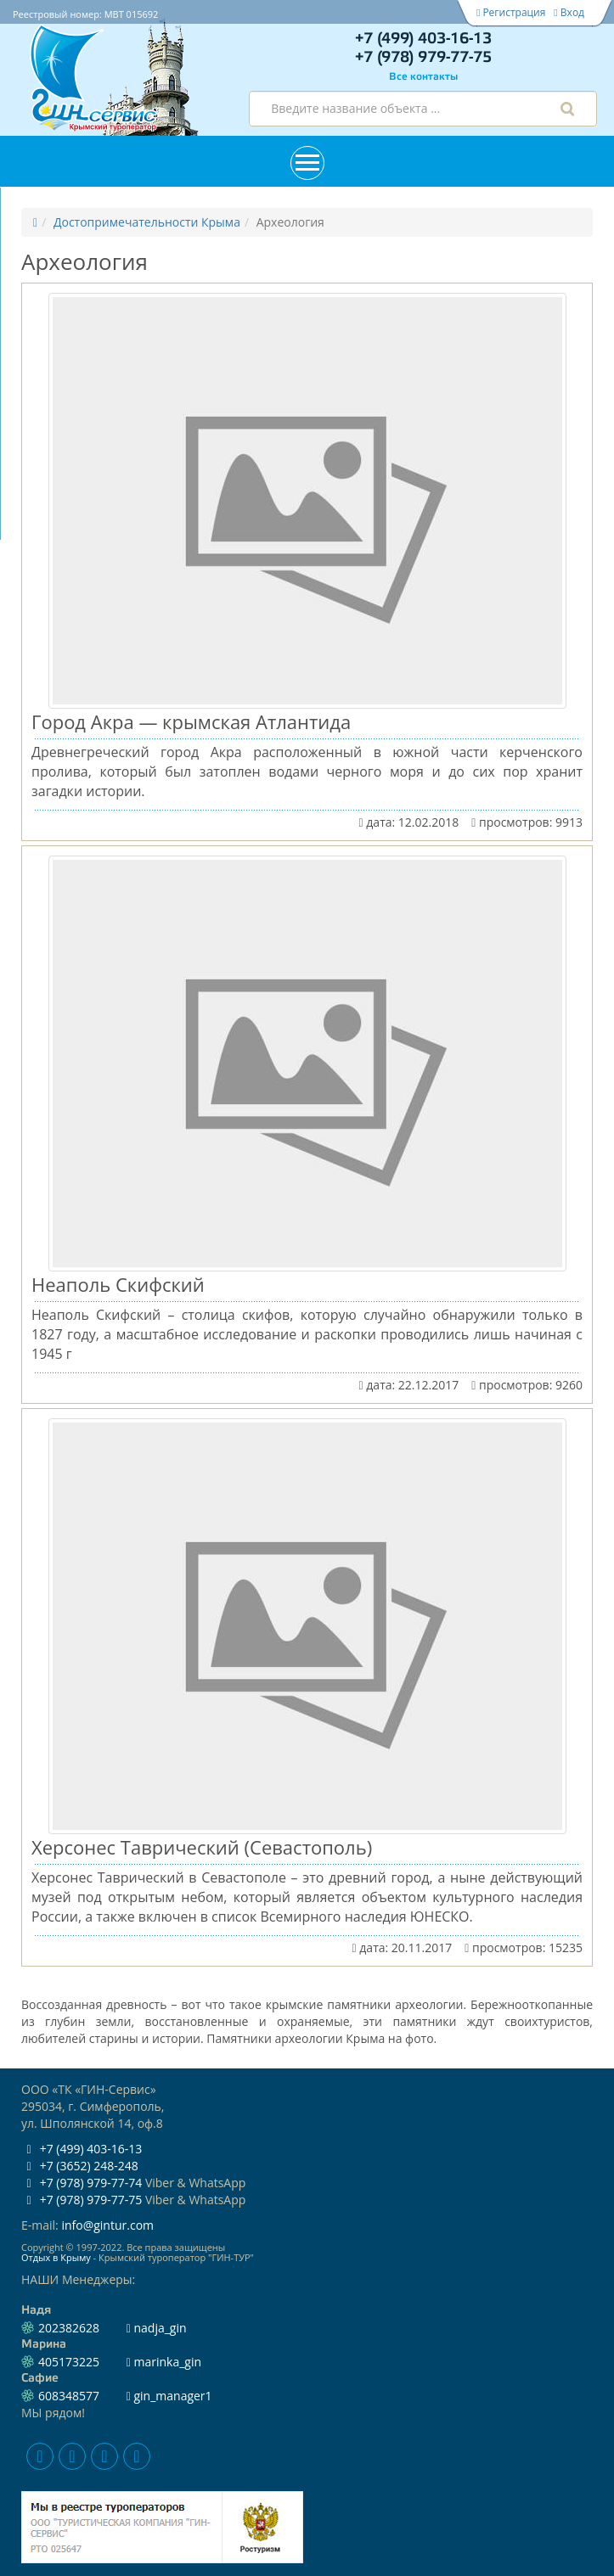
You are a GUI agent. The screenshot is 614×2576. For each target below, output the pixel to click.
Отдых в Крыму (56, 2257)
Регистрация (510, 12)
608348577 (68, 2396)
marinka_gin (164, 2362)
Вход (569, 12)
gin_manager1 (169, 2396)
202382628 (68, 2328)
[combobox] (423, 108)
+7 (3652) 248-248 (79, 2166)
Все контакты (423, 76)
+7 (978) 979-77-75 (423, 57)
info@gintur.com (107, 2225)
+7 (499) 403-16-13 (423, 39)
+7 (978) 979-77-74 (81, 2183)
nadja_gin (157, 2328)
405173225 (68, 2362)
